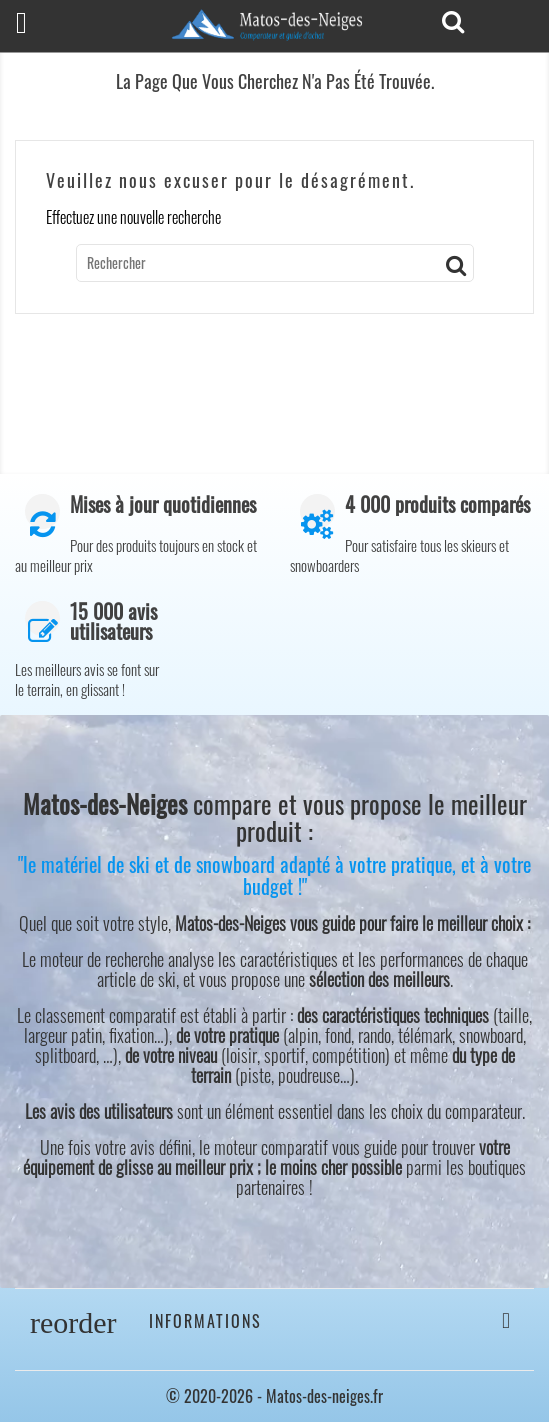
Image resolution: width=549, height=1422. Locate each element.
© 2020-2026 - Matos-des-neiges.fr (274, 1396)
